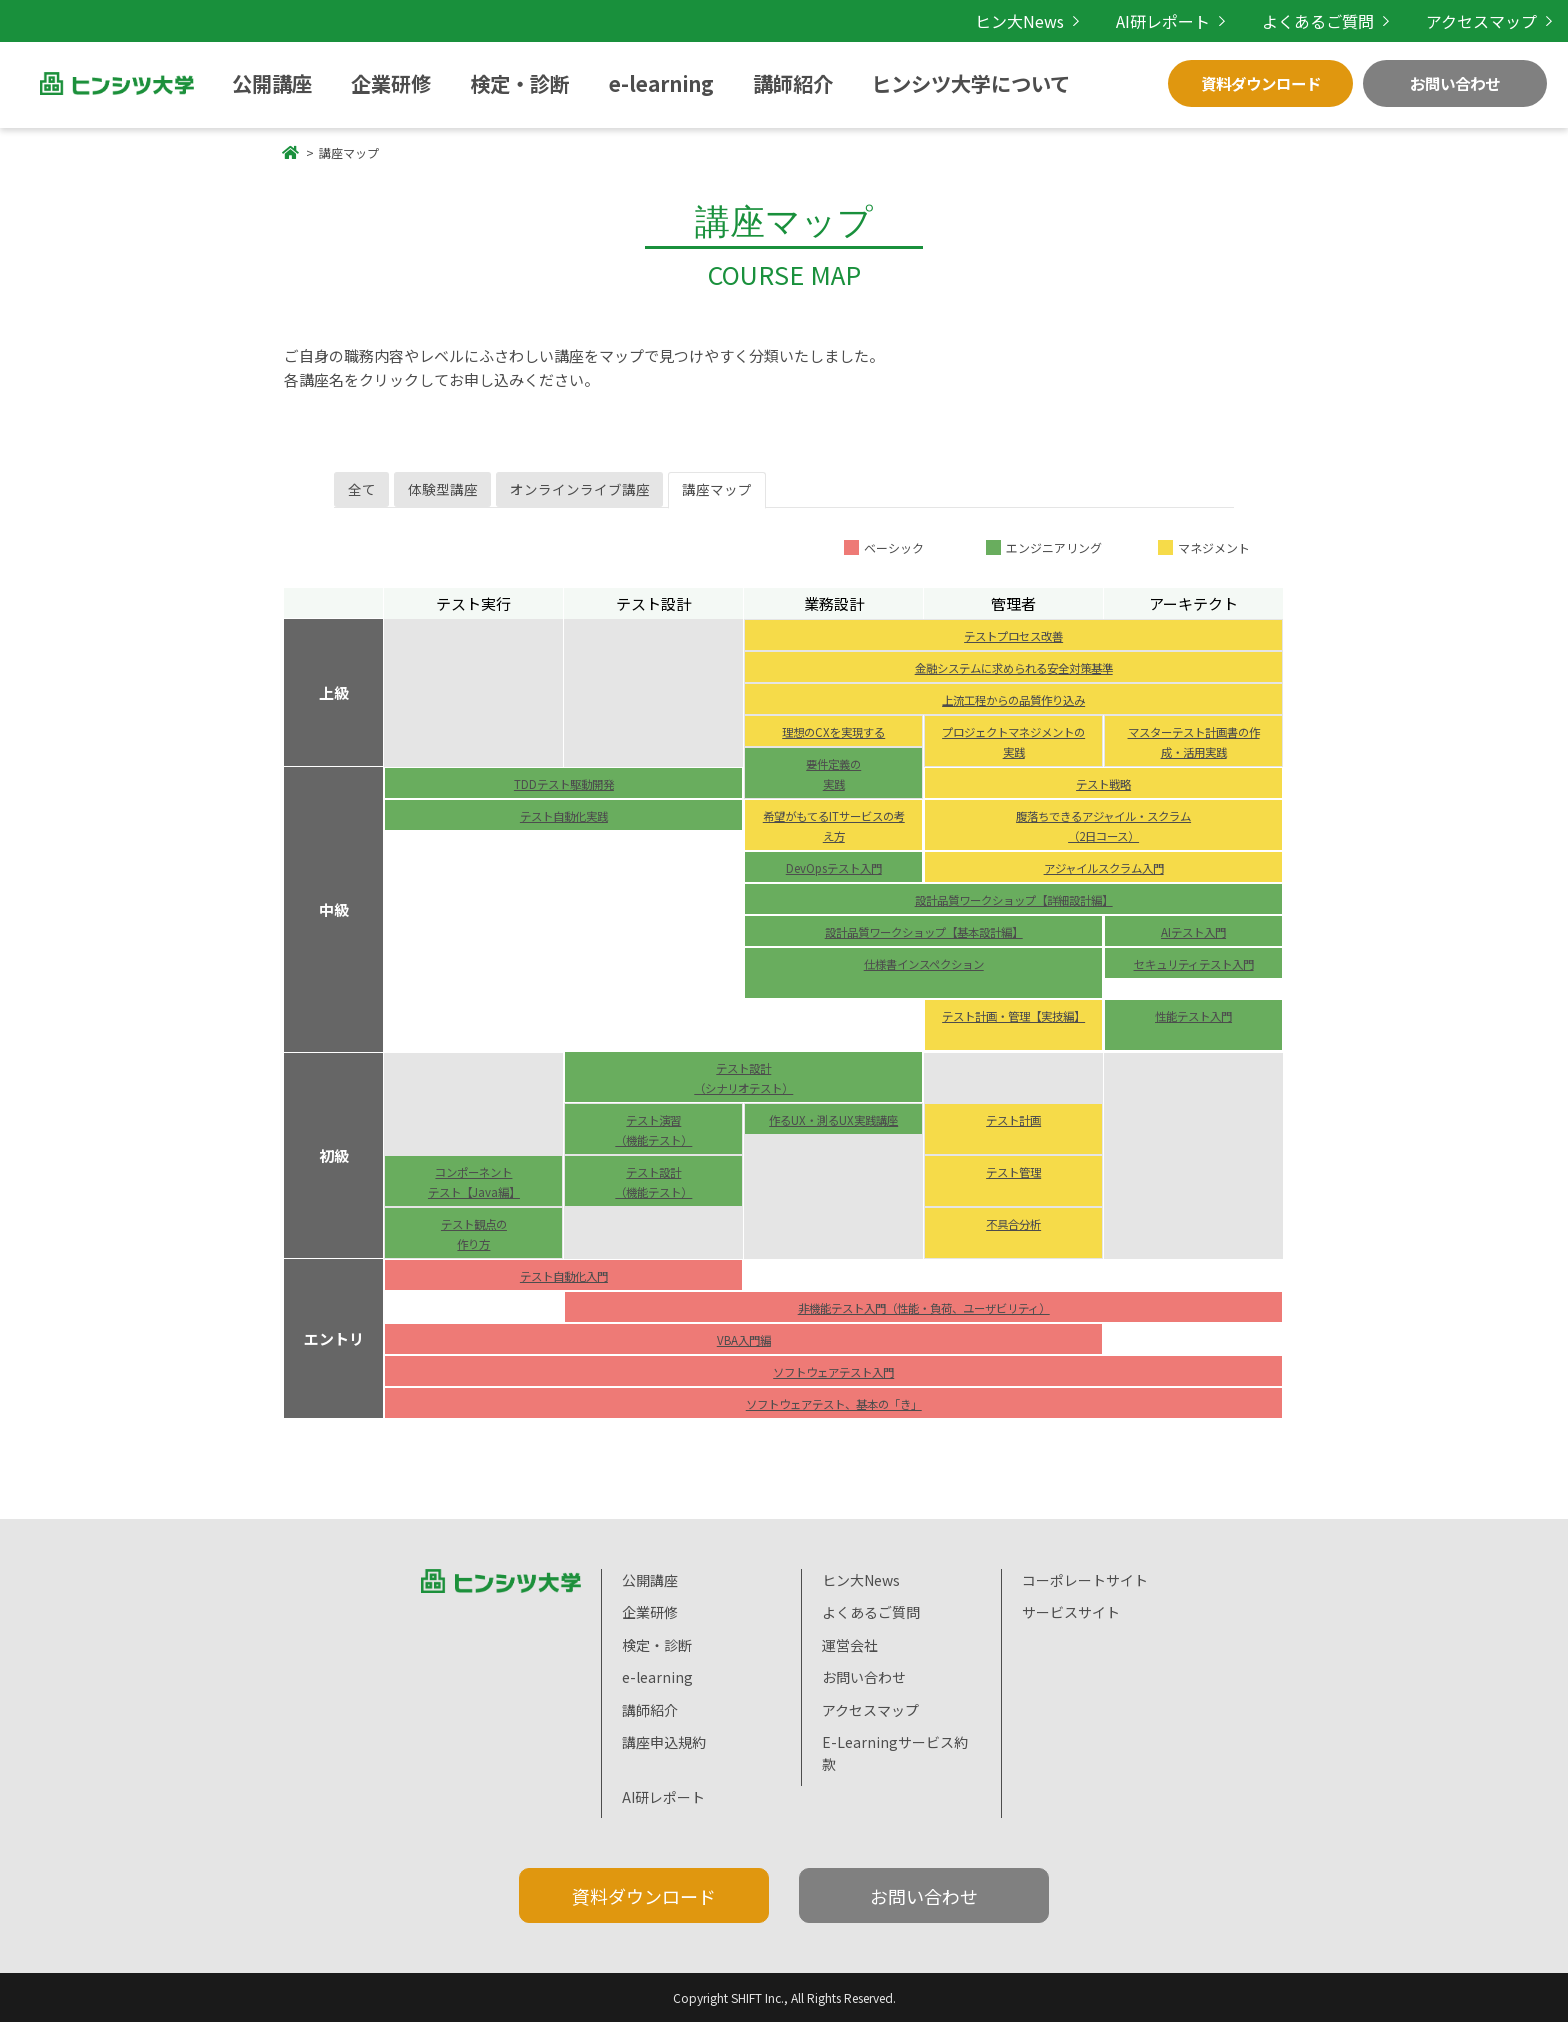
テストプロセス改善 (1014, 644)
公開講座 (248, 83)
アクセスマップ (1488, 20)
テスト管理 (1014, 1180)
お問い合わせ (1455, 83)
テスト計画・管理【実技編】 (1014, 1034)
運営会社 (850, 1655)
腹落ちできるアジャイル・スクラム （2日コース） (1104, 834)
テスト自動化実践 (564, 824)
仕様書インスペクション (923, 972)
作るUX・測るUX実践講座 (834, 1138)
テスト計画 (1014, 1128)
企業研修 (332, 83)
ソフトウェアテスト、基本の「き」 (834, 1412)
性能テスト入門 (1194, 1024)
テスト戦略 (1104, 792)
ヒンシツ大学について (746, 83)
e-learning (524, 83)
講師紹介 (617, 83)
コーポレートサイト (1085, 1590)
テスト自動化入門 (564, 1284)
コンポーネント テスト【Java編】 (474, 1190)
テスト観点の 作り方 (474, 1242)
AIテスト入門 (1193, 940)
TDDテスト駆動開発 (563, 792)
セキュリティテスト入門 (1193, 982)
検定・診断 (423, 83)
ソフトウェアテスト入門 (834, 1380)
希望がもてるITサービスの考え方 (834, 834)
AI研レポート (1196, 20)
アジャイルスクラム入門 (1104, 876)
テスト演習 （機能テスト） (654, 1138)
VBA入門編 (743, 1348)
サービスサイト (1071, 1622)
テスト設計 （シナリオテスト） (744, 1086)
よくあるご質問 (1339, 20)
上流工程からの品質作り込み (1014, 708)
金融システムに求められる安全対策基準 (1014, 676)
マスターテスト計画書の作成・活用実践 (1194, 750)
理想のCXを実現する (833, 740)
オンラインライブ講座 (629, 494)
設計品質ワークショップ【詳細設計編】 (1014, 908)
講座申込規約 (664, 1752)
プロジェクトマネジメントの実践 (1014, 750)
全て (370, 494)
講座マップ (788, 494)
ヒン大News (1064, 20)
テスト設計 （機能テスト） (654, 1190)
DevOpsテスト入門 (834, 876)
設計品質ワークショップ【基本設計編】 (924, 940)
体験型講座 (469, 494)
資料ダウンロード (1261, 83)
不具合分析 (1014, 1232)
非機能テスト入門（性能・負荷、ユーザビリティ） (923, 1316)
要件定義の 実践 (834, 782)
